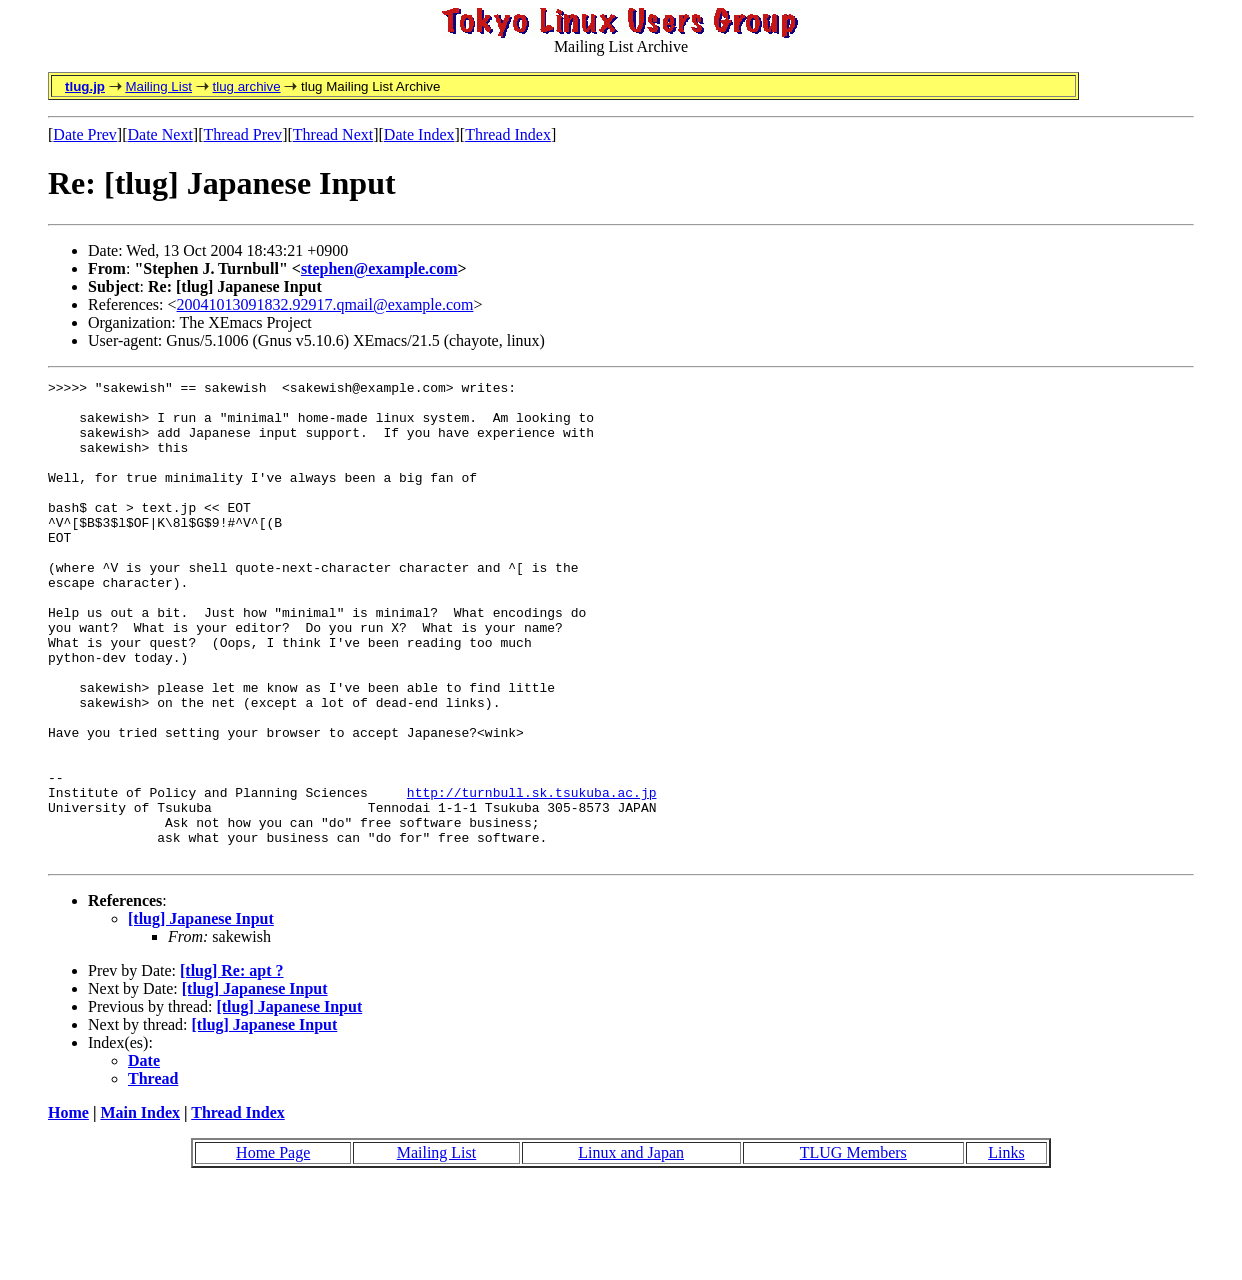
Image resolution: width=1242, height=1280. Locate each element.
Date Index (419, 134)
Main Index (140, 1208)
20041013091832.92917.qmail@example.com (325, 304)
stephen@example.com (379, 268)
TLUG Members (853, 1248)
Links (1006, 1248)
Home (68, 1208)
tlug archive (246, 86)
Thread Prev (242, 134)
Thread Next (333, 134)
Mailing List (158, 86)
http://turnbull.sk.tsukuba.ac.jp (532, 876)
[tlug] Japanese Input (201, 1014)
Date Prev (85, 134)
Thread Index (508, 134)
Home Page (273, 1248)
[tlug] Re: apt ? (232, 1066)
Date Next (160, 134)
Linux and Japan (631, 1248)
